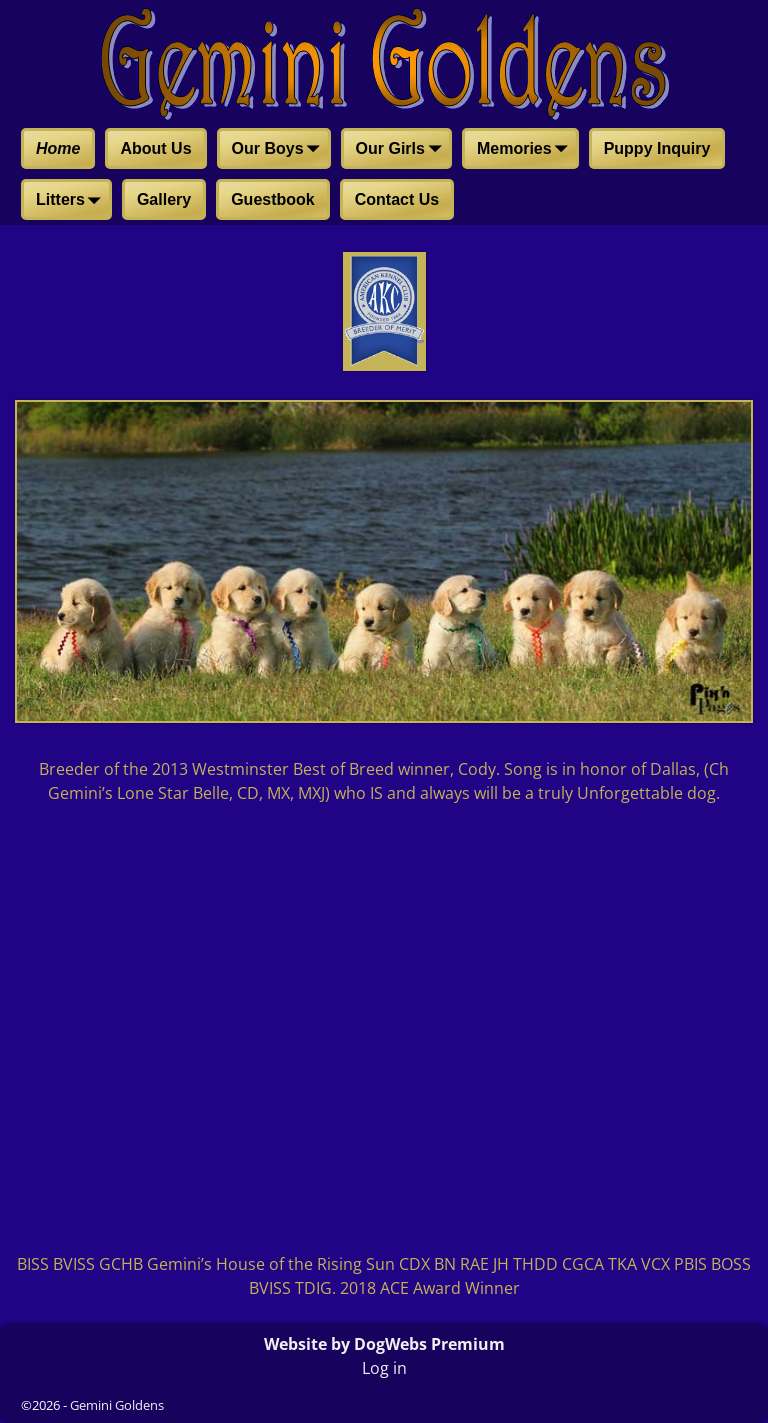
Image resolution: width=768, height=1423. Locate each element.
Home (58, 148)
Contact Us (397, 199)
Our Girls (402, 150)
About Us (155, 148)
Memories (526, 150)
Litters (72, 201)
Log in (384, 1368)
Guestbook (273, 199)
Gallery (164, 199)
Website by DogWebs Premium (384, 1344)
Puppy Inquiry (657, 148)
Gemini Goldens (117, 1405)
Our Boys (280, 150)
